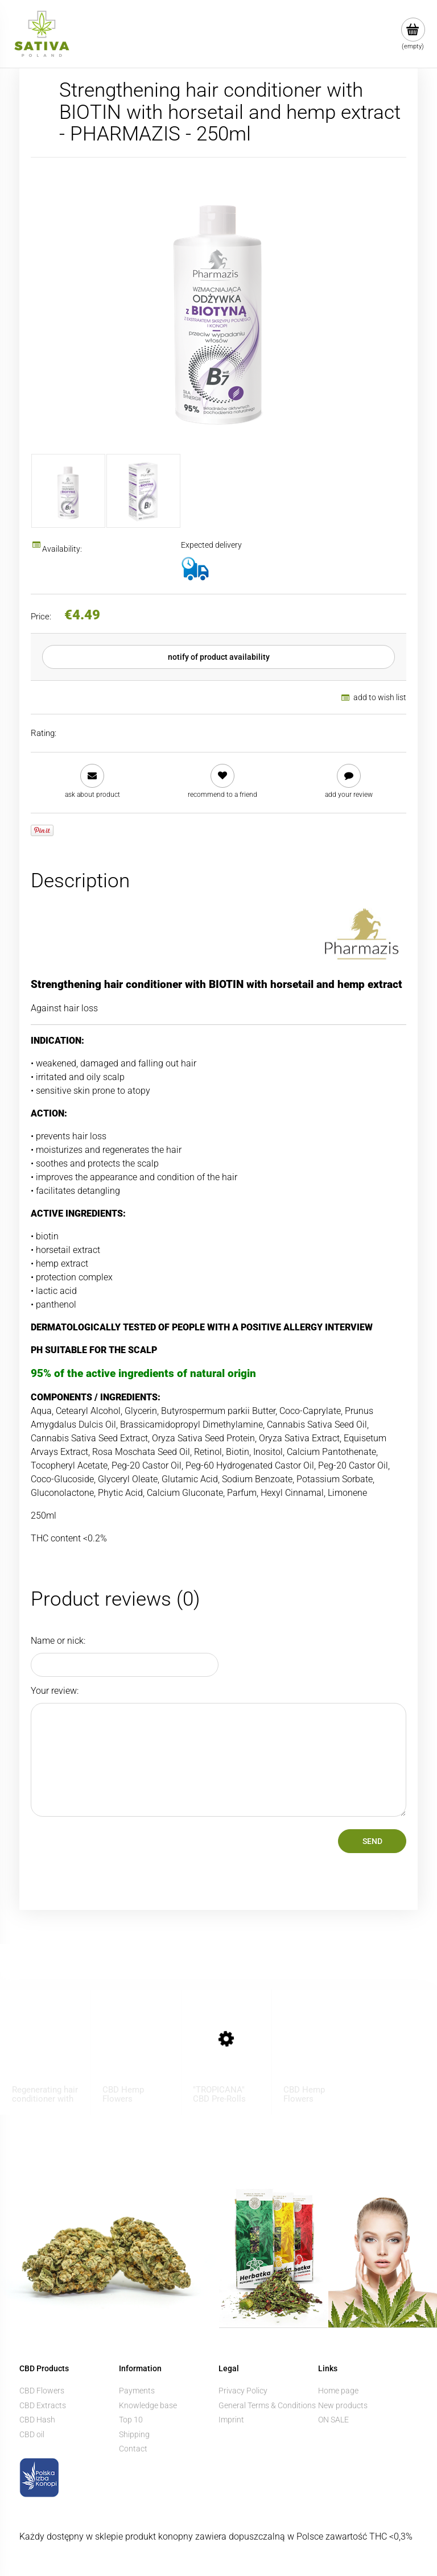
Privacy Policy (242, 2390)
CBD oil (31, 2434)
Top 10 (131, 2419)
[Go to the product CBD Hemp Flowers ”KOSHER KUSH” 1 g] (136, 2050)
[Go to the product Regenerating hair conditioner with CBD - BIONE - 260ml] (45, 2050)
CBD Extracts (42, 2405)
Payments (137, 2390)
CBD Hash (37, 2419)
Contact (133, 2448)
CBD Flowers (41, 2390)
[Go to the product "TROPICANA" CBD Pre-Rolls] (226, 2050)
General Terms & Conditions (267, 2405)
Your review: (55, 1690)
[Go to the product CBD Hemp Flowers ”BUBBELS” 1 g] (317, 2050)
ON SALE (333, 2419)
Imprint (231, 2419)
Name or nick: (58, 1640)
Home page (338, 2390)
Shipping (134, 2434)
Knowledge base (148, 2405)
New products (343, 2405)
